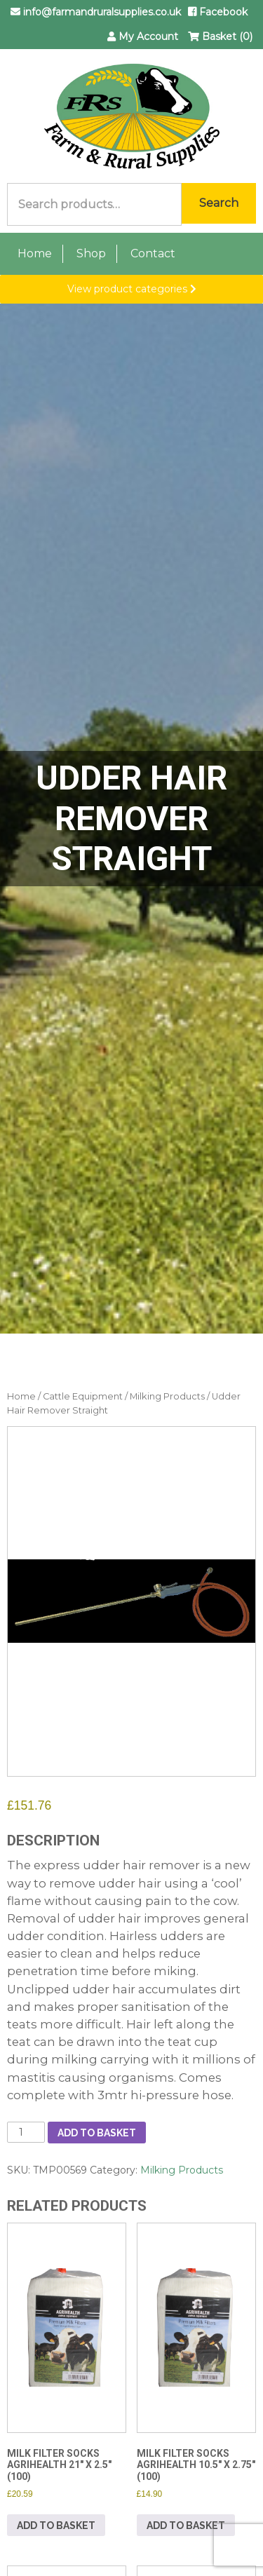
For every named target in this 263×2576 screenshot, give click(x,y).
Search (218, 203)
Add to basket (97, 2132)
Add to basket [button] (56, 2525)
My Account (142, 36)
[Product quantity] (26, 2132)
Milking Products (167, 1396)
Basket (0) (220, 36)
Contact (152, 253)
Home (35, 253)
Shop (91, 253)
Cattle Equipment (83, 1396)
